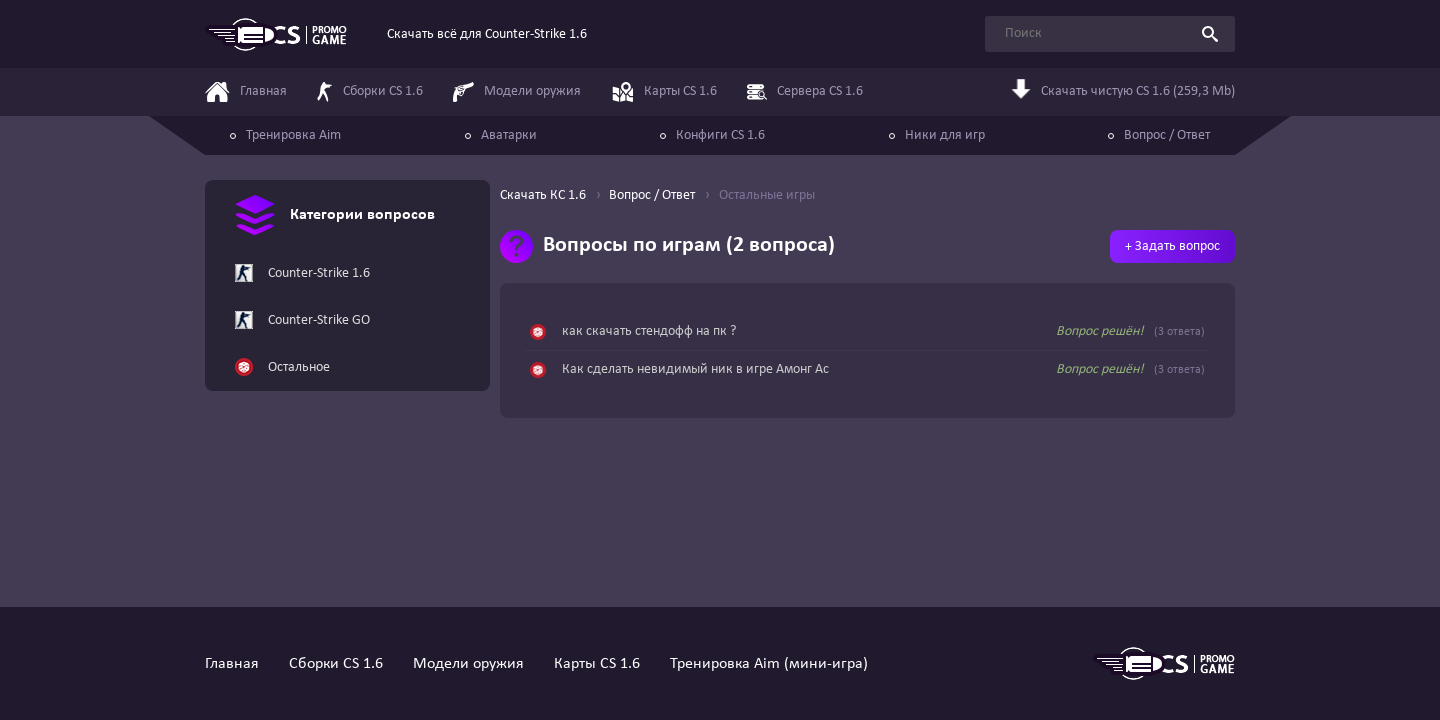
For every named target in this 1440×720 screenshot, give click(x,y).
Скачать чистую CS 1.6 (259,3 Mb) (1123, 92)
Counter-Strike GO (302, 321)
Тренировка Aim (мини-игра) (769, 664)
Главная (232, 664)
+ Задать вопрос (1172, 246)
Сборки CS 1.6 (336, 664)
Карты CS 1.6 (597, 664)
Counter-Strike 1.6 (302, 274)
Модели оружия (468, 664)
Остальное (282, 368)
